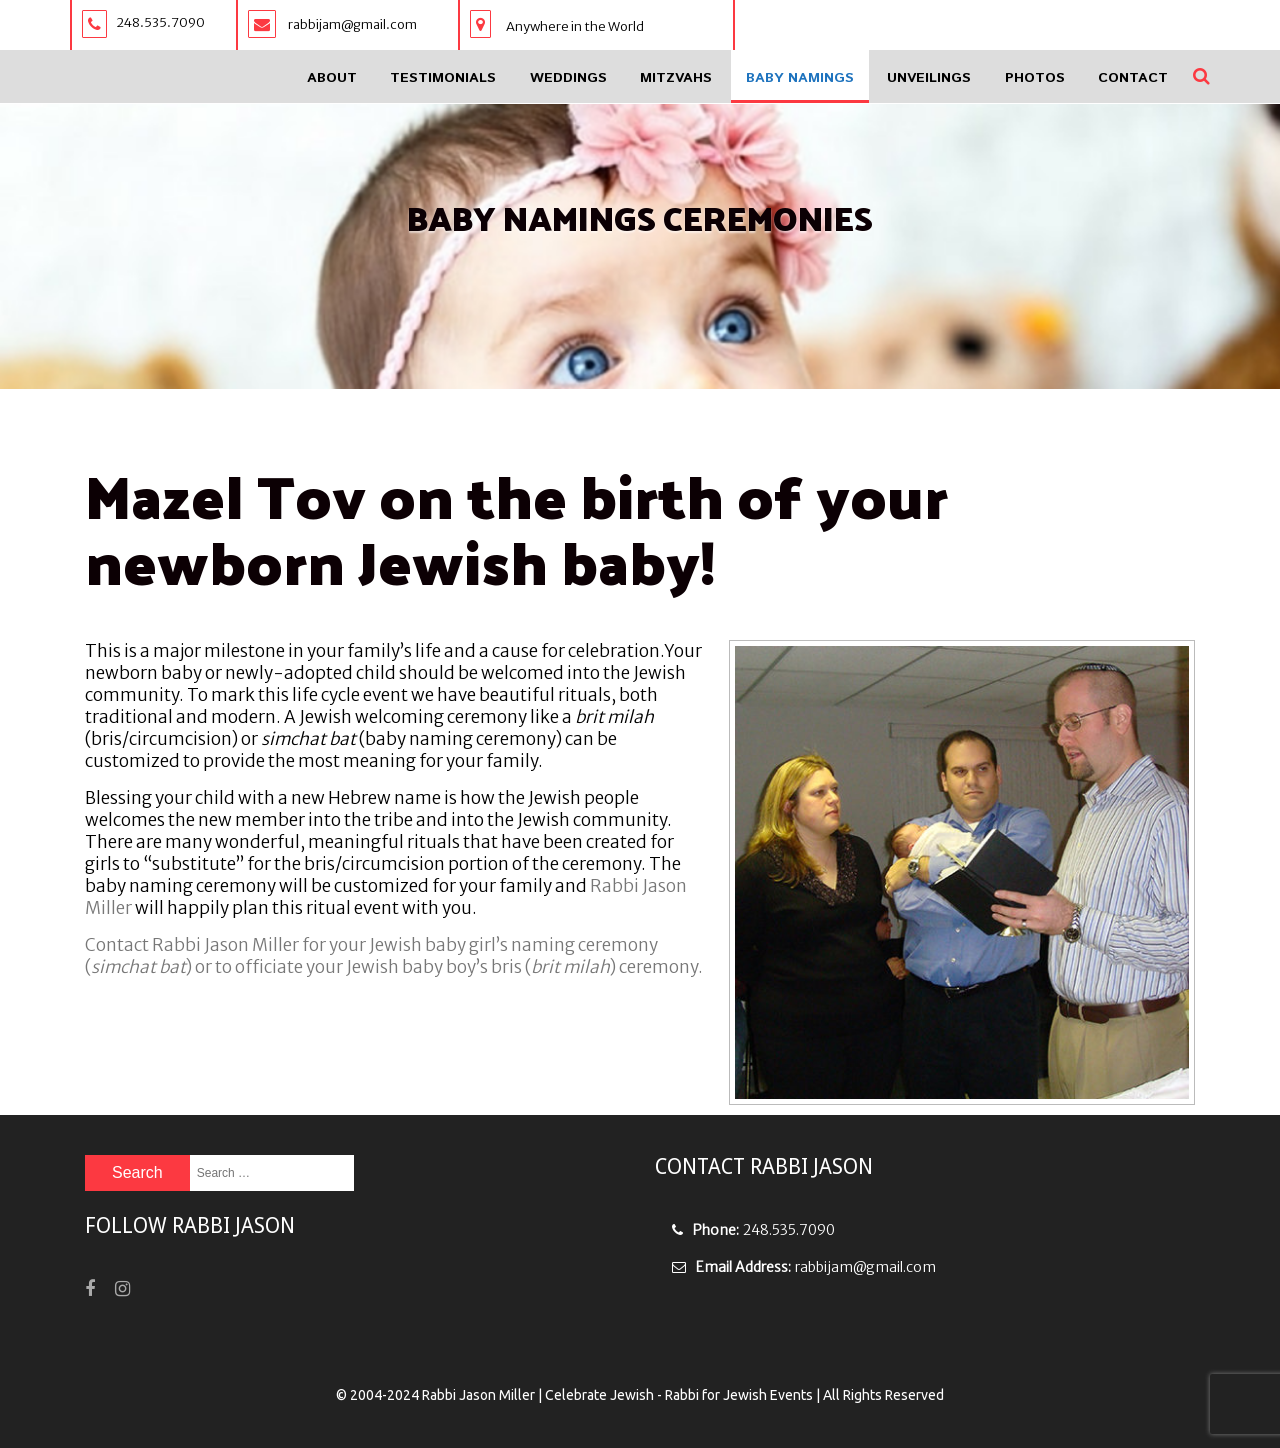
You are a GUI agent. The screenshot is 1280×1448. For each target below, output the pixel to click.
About (332, 78)
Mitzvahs (676, 78)
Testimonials (443, 78)
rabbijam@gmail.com (865, 1267)
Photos (1035, 78)
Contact (1133, 78)
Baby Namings (800, 78)
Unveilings (929, 78)
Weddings (568, 78)
